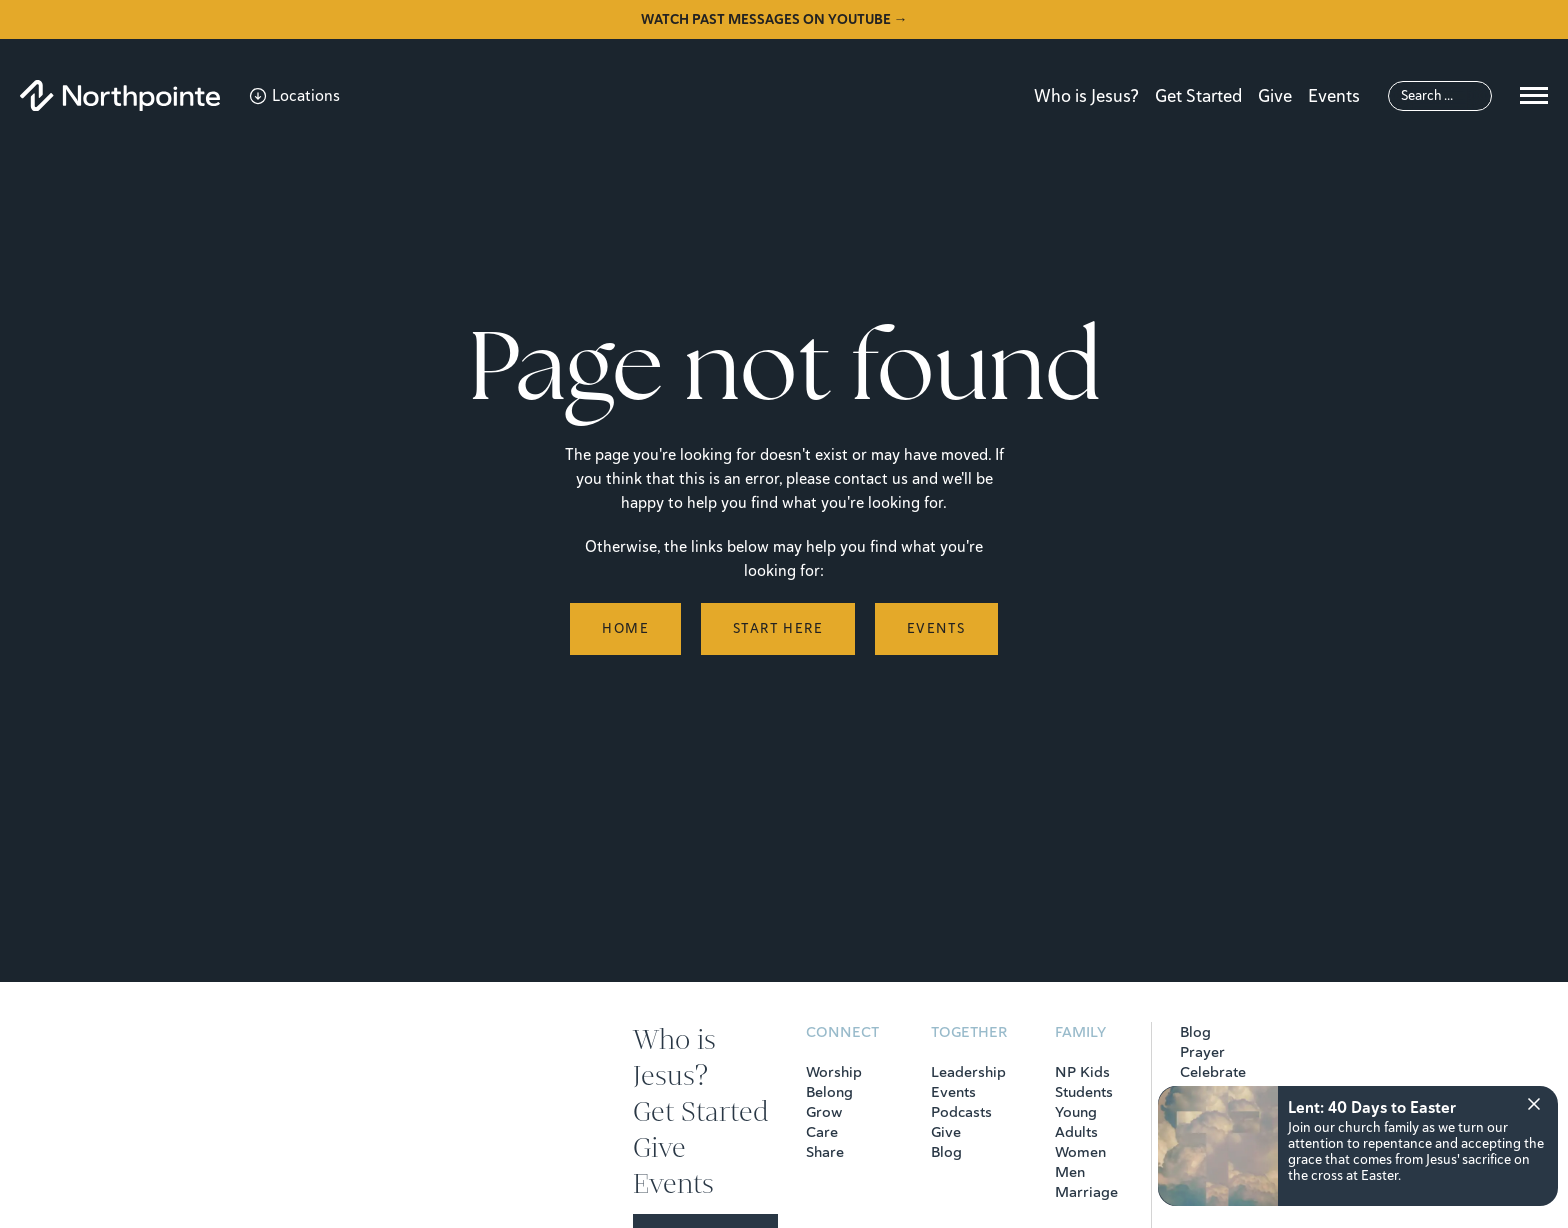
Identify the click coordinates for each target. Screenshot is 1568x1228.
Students (1084, 1092)
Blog (946, 1152)
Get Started (1198, 96)
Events (1334, 96)
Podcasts (961, 1112)
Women (1080, 1152)
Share (825, 1152)
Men (1070, 1172)
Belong (829, 1092)
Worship (834, 1072)
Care (822, 1132)
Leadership (968, 1072)
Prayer (1202, 1052)
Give (1275, 96)
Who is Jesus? (1086, 96)
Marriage (1086, 1192)
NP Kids (1082, 1072)
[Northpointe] (120, 95)
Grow (824, 1112)
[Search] (1440, 96)
